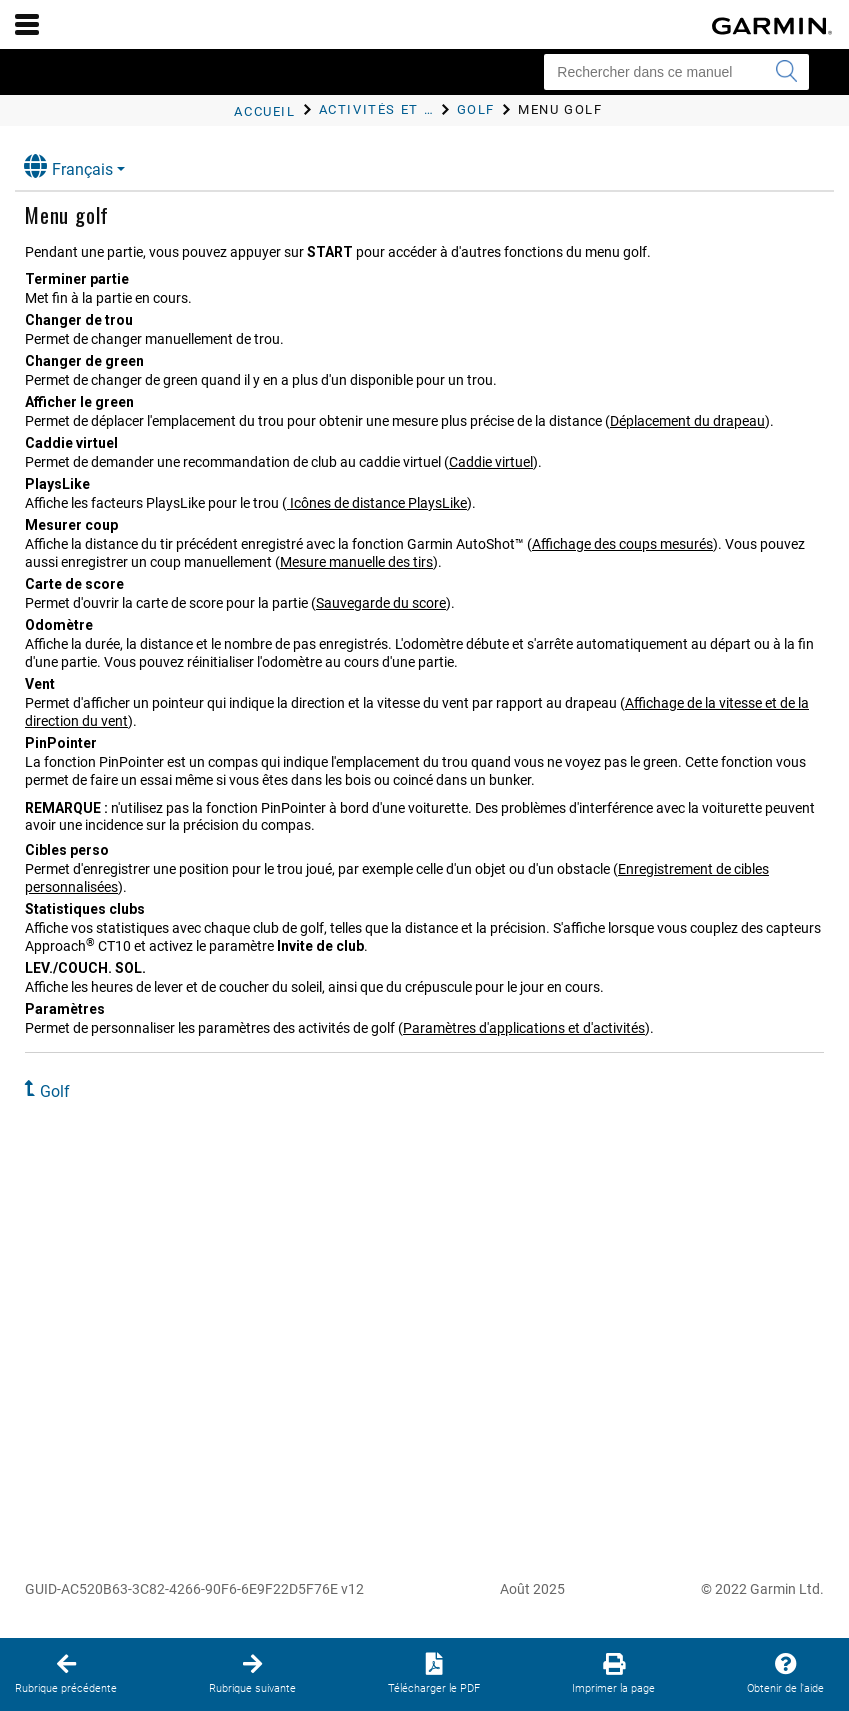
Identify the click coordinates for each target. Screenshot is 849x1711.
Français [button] (68, 166)
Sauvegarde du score (381, 603)
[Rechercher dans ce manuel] (676, 72)
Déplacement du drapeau (687, 421)
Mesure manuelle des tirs (356, 562)
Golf (55, 1091)
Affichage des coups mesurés (622, 544)
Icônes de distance (377, 503)
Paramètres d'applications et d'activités (524, 1028)
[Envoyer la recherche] (786, 72)
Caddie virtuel (491, 462)
